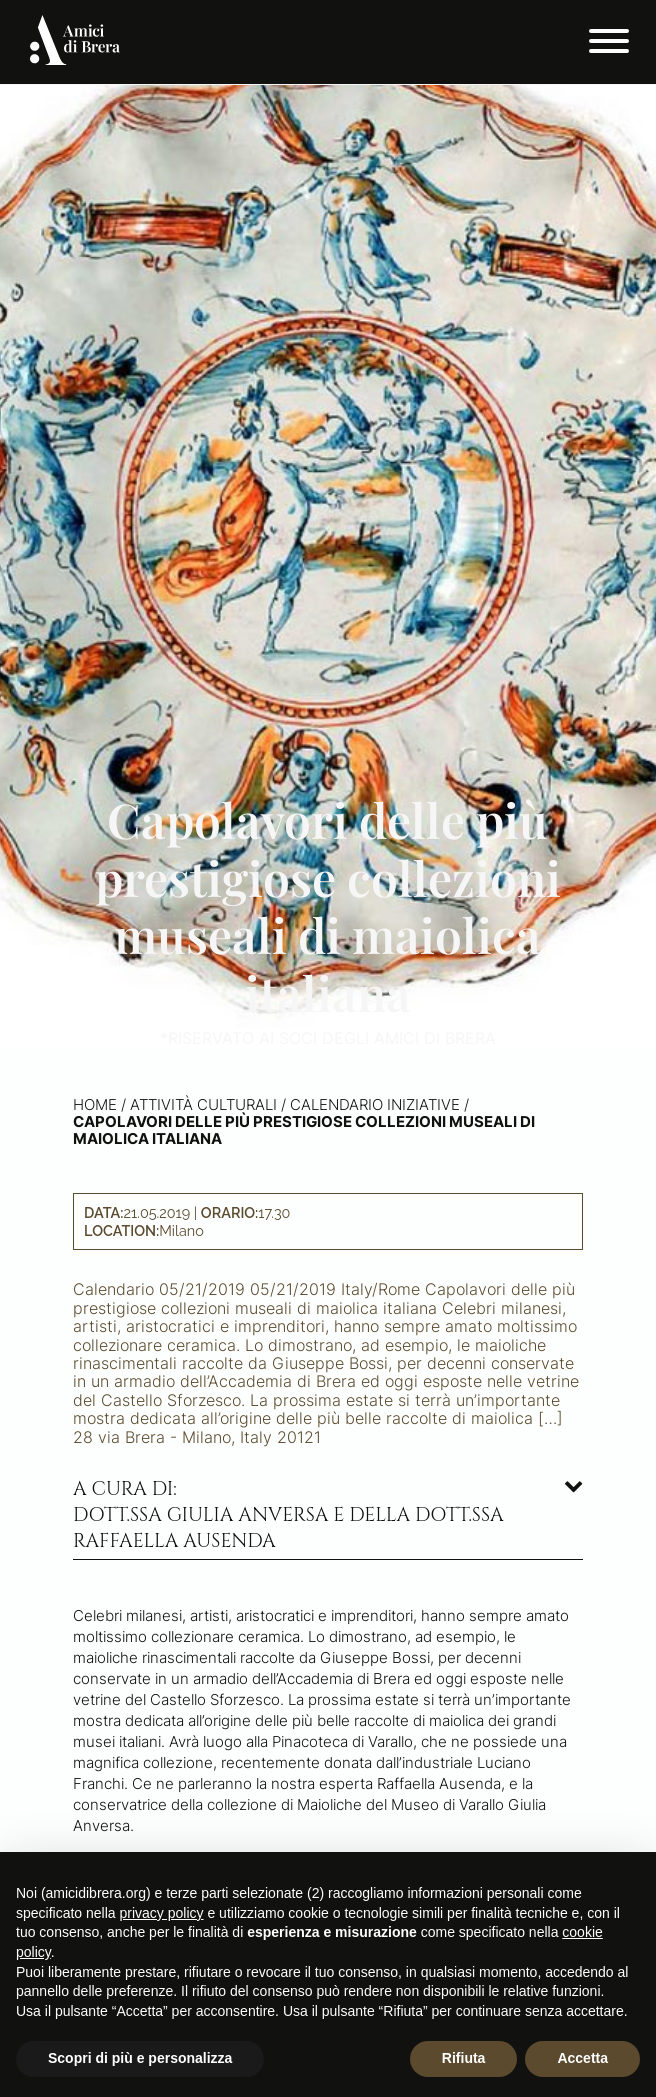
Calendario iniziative (375, 1104)
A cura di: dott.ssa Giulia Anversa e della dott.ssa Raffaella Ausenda (288, 1515)
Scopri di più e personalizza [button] (140, 2058)
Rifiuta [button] (464, 2058)
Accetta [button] (582, 2058)
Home (95, 1104)
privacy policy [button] (162, 1913)
